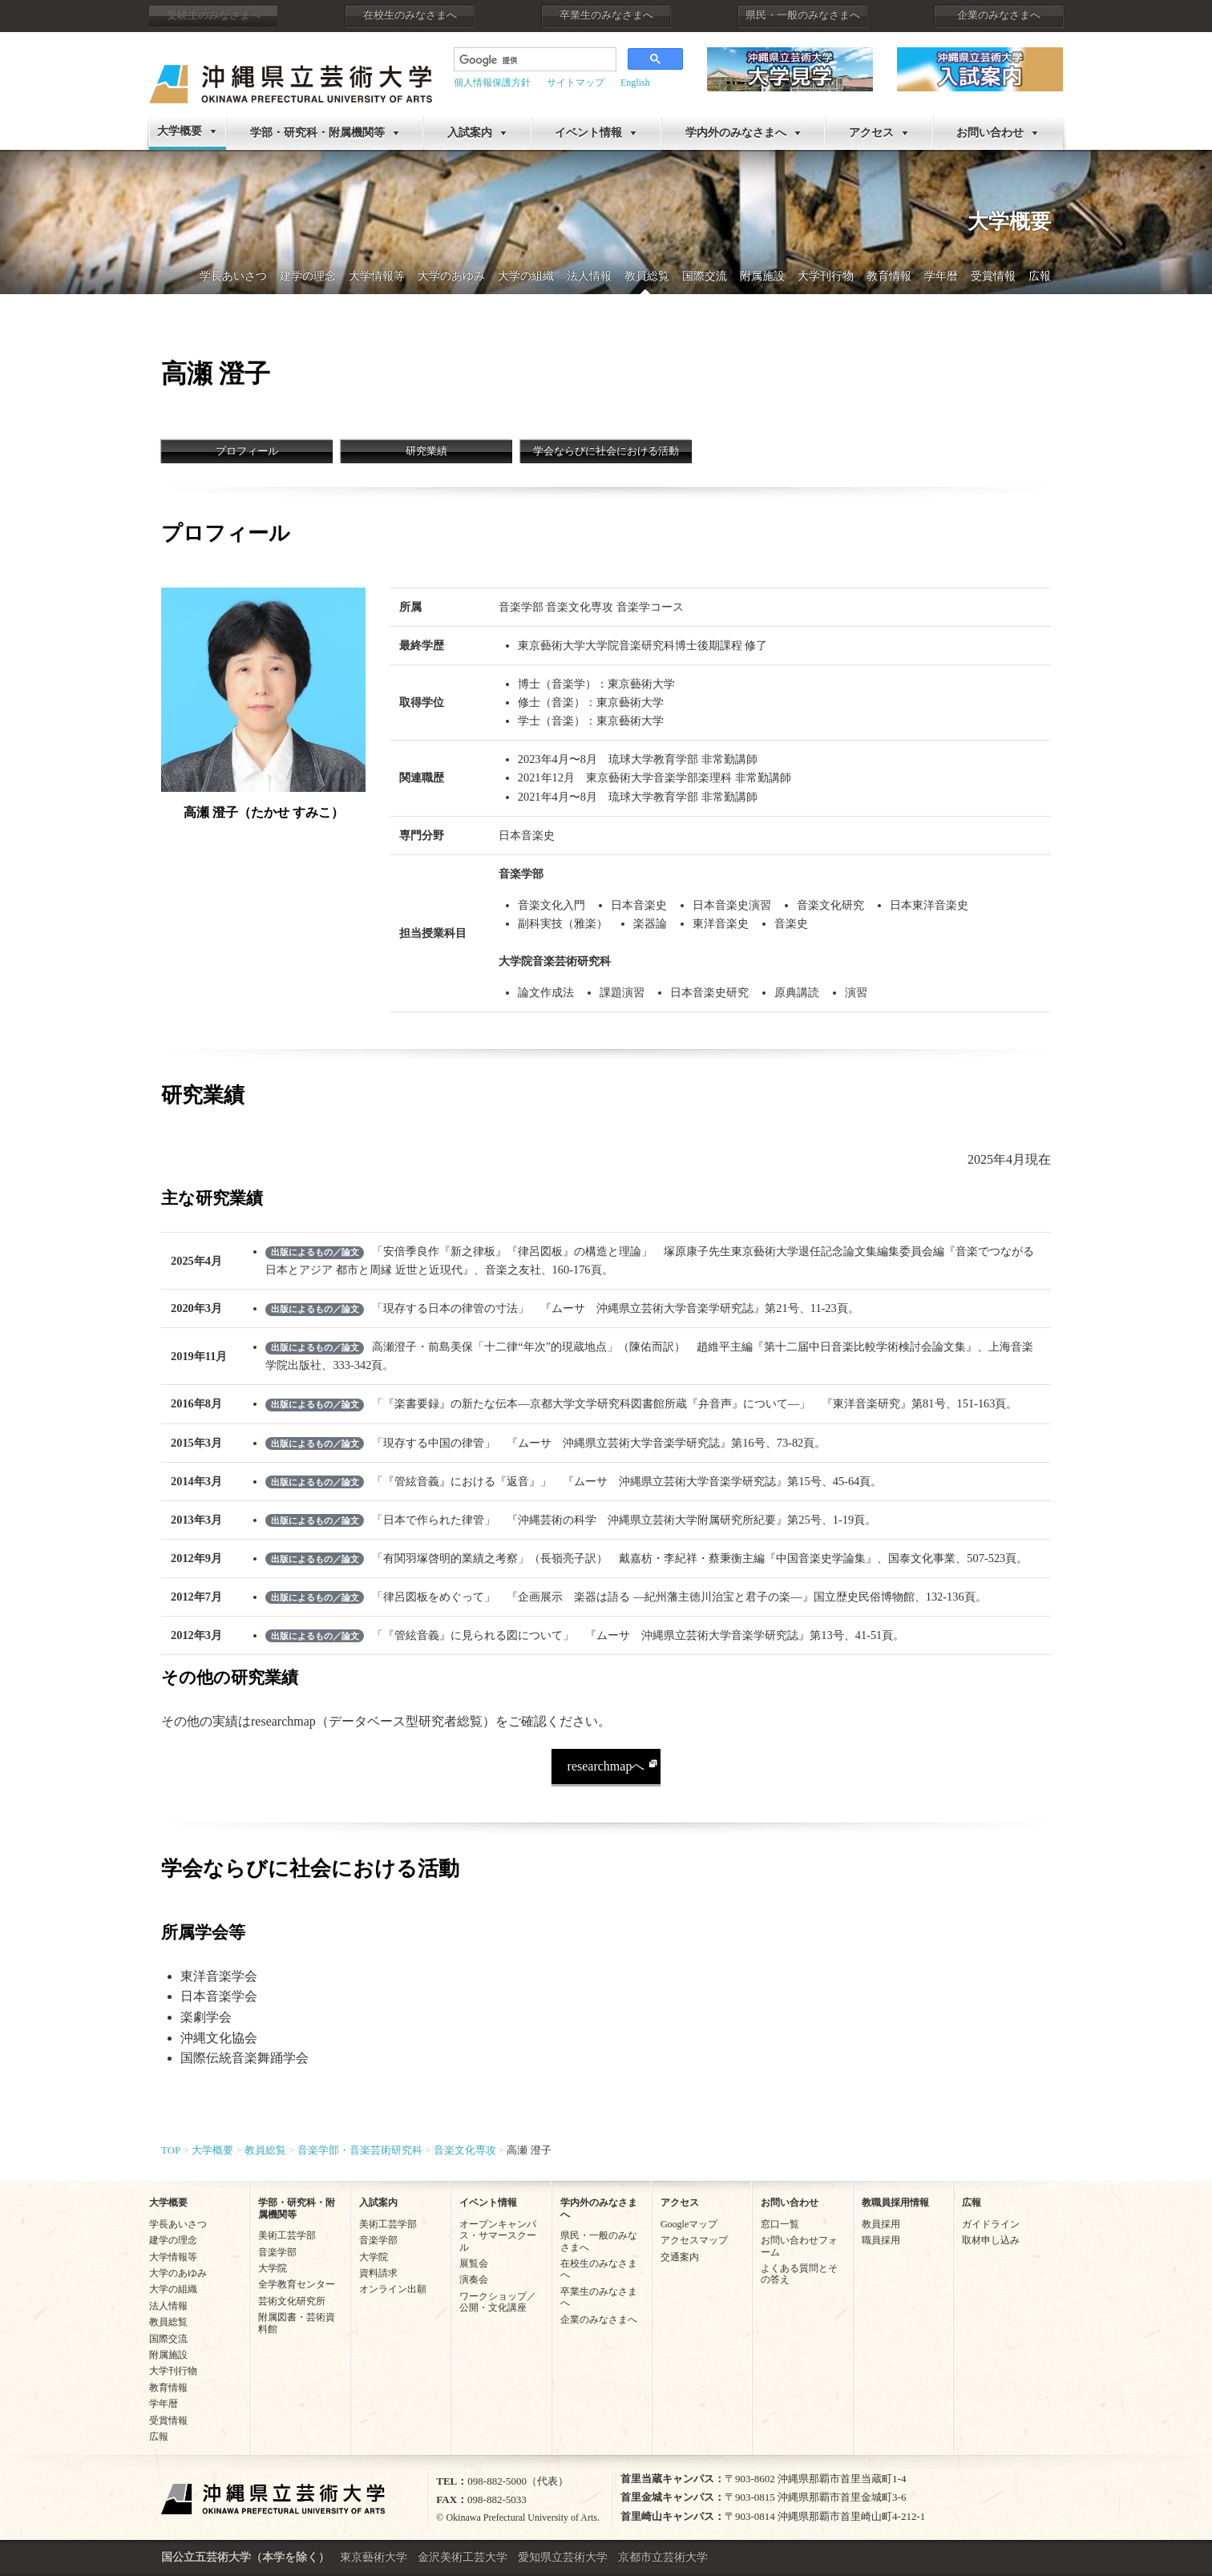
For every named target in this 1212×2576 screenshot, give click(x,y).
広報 (1039, 276)
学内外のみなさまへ (735, 133)
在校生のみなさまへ (410, 15)
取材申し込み (991, 2240)
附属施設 (762, 276)
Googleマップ (689, 2224)
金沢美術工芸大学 (462, 2557)
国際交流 (704, 276)
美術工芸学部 (287, 2235)
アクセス (871, 133)
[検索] (523, 61)
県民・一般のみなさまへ (802, 15)
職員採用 (881, 2240)
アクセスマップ (694, 2240)
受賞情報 (993, 276)
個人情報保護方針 (492, 82)
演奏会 (473, 2279)
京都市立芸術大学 (663, 2557)
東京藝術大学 (373, 2557)
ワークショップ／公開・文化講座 (497, 2302)
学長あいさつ (233, 276)
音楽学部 (277, 2252)
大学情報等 (377, 276)
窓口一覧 (780, 2224)
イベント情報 (588, 133)
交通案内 (680, 2257)
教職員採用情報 (895, 2202)
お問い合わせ (990, 133)
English (635, 82)
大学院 (272, 2268)
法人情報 (589, 276)
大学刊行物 (826, 276)
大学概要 (179, 131)
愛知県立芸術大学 (563, 2557)
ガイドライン (991, 2224)
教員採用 (881, 2224)
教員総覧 (646, 276)
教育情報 (889, 276)
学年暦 (941, 276)
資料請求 (378, 2273)
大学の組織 (526, 276)
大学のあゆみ (451, 276)
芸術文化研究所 (291, 2301)
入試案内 (469, 133)
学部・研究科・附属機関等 (317, 133)
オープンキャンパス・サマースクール (497, 2236)
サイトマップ (575, 82)
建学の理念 (308, 276)
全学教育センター (296, 2284)
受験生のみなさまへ (214, 15)
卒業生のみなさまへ (606, 15)
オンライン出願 (392, 2289)
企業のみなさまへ (998, 15)
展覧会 (473, 2263)
